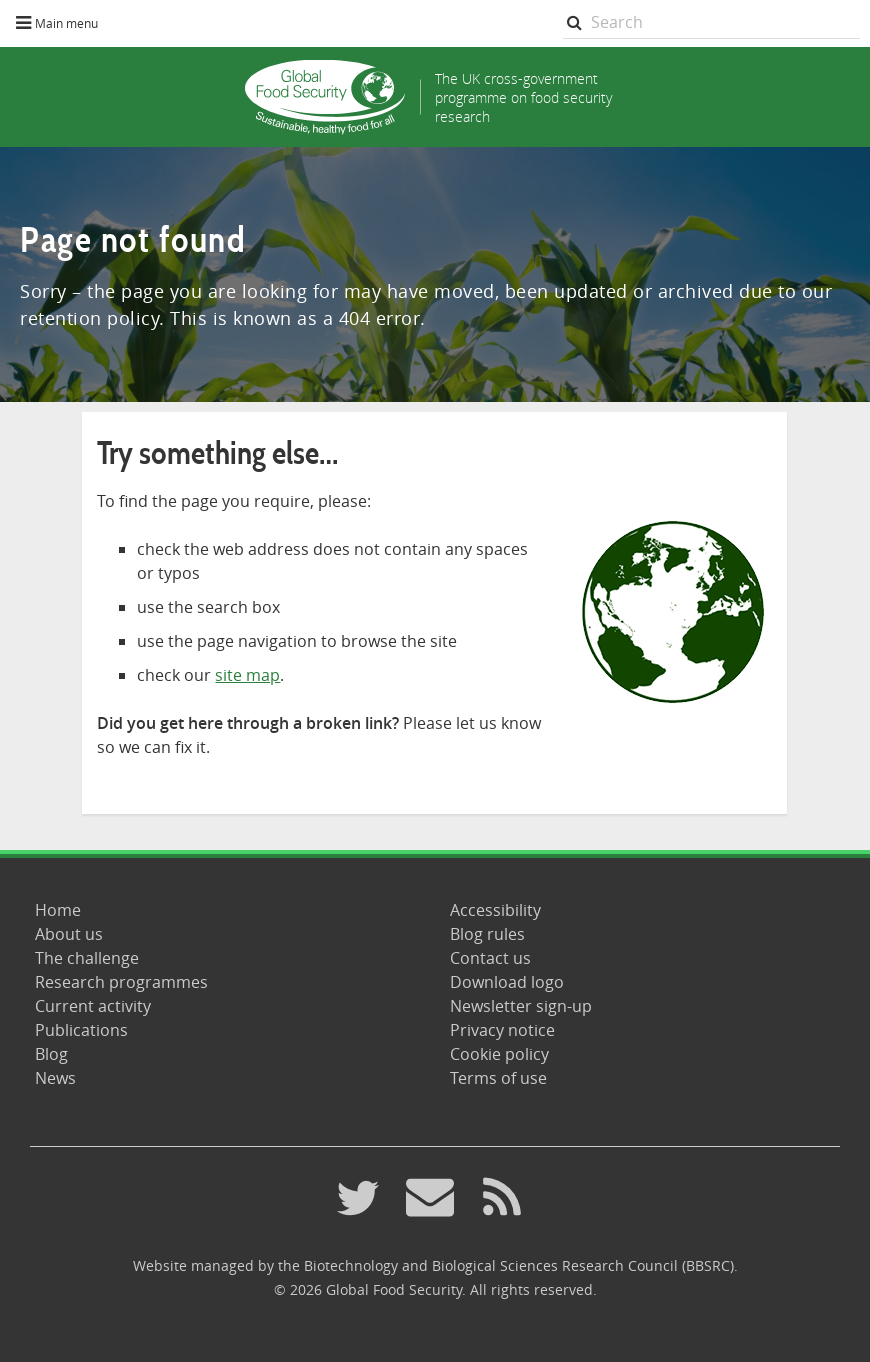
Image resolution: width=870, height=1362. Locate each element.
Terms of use (498, 1078)
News (55, 1078)
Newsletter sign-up (521, 1006)
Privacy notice (502, 1030)
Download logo (507, 982)
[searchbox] (712, 22)
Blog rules (487, 934)
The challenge (87, 958)
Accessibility (495, 910)
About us (69, 934)
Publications (81, 1030)
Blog (51, 1054)
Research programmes (121, 982)
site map (247, 675)
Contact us (490, 958)
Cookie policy (499, 1054)
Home (58, 910)
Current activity (93, 1006)
